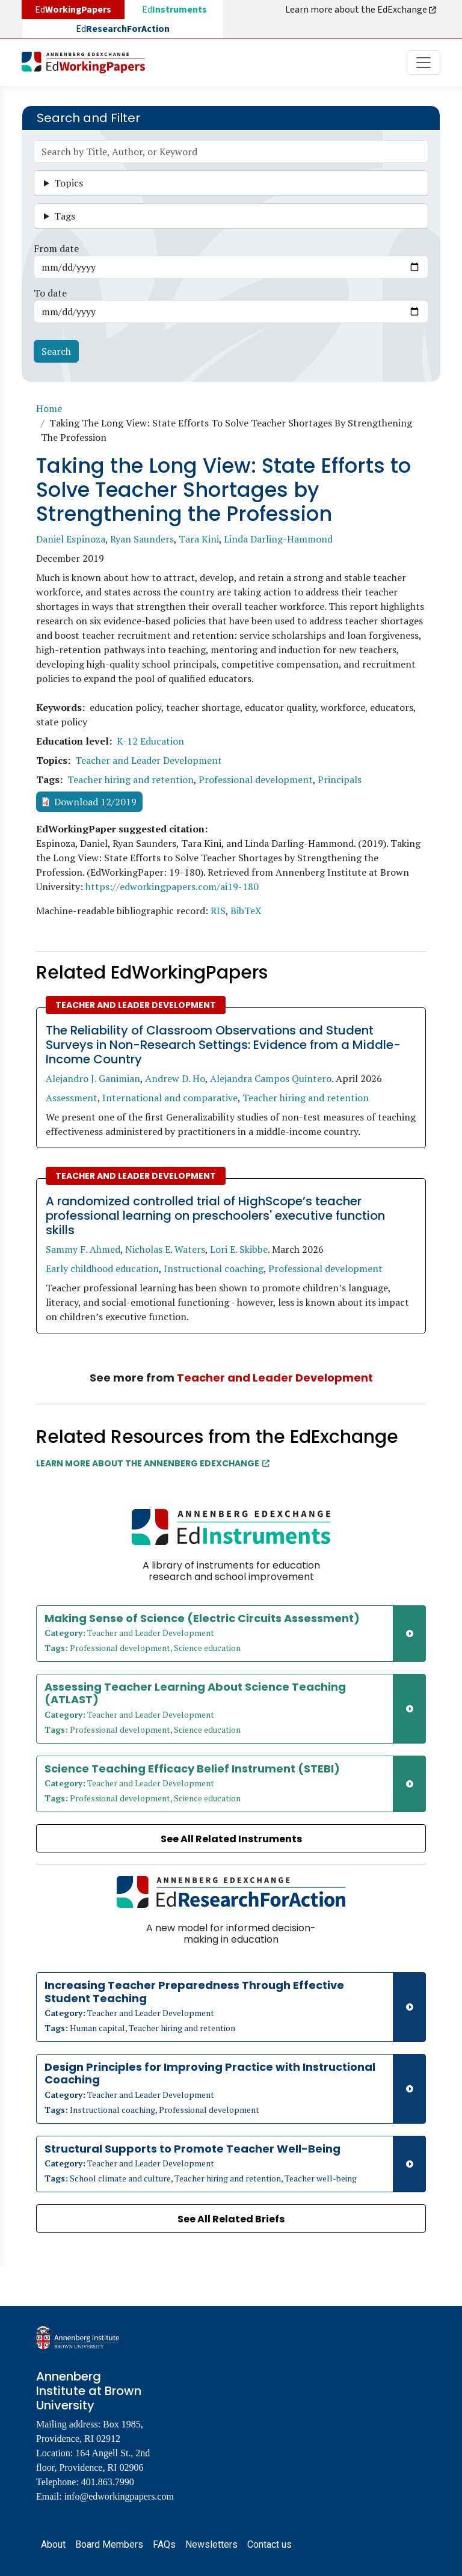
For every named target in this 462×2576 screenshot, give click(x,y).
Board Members (109, 2544)
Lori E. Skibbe (239, 1249)
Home (49, 408)
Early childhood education (102, 1268)
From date (56, 248)
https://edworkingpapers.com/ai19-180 (172, 886)
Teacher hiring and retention (130, 779)
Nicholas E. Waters (165, 1249)
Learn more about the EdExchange (361, 9)
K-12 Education (150, 741)
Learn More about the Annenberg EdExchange (153, 1463)
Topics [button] (68, 182)
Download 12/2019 (95, 801)
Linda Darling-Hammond (278, 539)
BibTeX (246, 910)
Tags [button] (64, 216)
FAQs (164, 2544)
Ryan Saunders (142, 539)
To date (50, 293)
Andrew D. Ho (175, 1078)
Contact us (269, 2544)
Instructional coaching (213, 1268)
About (53, 2544)
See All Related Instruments (231, 1839)
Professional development (256, 779)
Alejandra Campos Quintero (270, 1078)
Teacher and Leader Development (148, 760)
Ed (174, 9)
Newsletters (211, 2544)
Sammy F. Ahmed (83, 1249)
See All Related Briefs (231, 2219)
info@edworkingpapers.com (119, 2496)
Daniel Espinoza (70, 539)
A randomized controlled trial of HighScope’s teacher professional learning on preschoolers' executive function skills (215, 1215)
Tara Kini (199, 539)
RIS (218, 910)
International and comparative (170, 1097)
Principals (340, 779)
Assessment (71, 1097)
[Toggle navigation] (423, 63)
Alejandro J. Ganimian (93, 1078)
